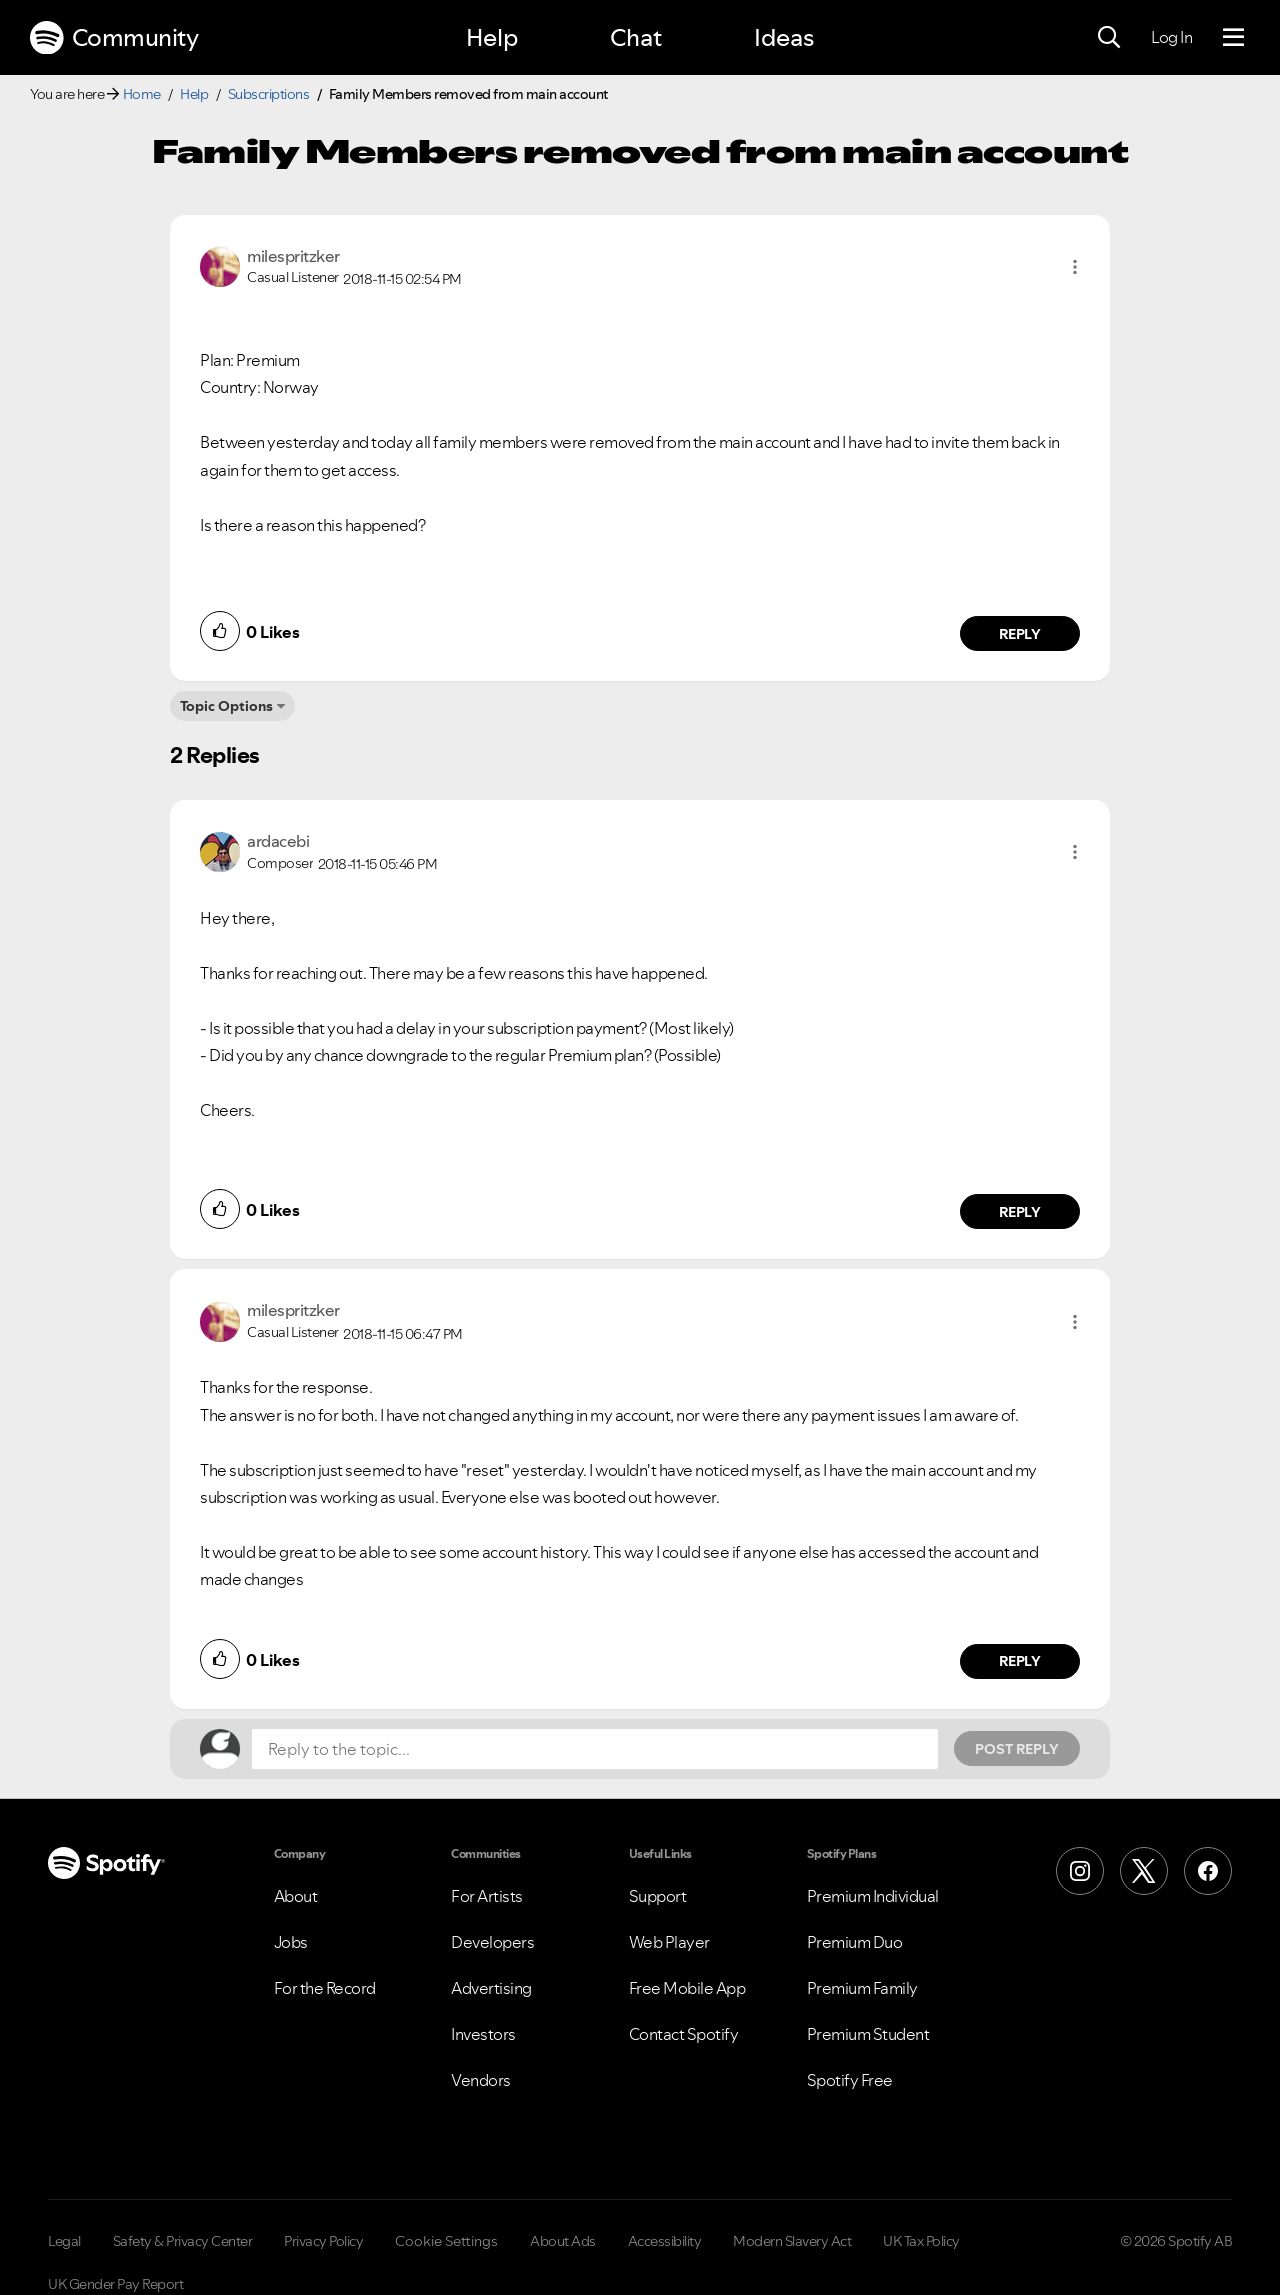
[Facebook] (1208, 1871)
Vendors (481, 2080)
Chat (636, 37)
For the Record (325, 1988)
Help (492, 37)
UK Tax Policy (921, 2241)
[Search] (1109, 38)
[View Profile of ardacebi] (278, 841)
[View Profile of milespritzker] (293, 256)
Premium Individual (873, 1896)
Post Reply (1017, 1749)
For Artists (487, 1896)
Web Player (669, 1942)
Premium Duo (855, 1942)
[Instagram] (1080, 1871)
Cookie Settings (446, 2241)
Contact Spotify (684, 2034)
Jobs (291, 1942)
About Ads (563, 2241)
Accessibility (665, 2241)
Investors (483, 2034)
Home (142, 94)
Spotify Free (850, 2080)
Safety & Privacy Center (183, 2241)
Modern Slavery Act (792, 2241)
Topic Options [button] (226, 706)
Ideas (784, 37)
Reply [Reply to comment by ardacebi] (1020, 1212)
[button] (1075, 267)
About (296, 1896)
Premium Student (868, 2034)
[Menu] (1233, 38)
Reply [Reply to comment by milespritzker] (1020, 634)
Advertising (491, 1988)
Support (658, 1896)
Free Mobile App (687, 1988)
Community (114, 38)
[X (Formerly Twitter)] (1144, 1871)
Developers (492, 1942)
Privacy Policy (323, 2241)
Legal (64, 2241)
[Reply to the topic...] (595, 1749)
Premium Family (862, 1988)
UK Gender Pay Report (115, 2284)
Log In (1171, 37)
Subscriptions (269, 94)
